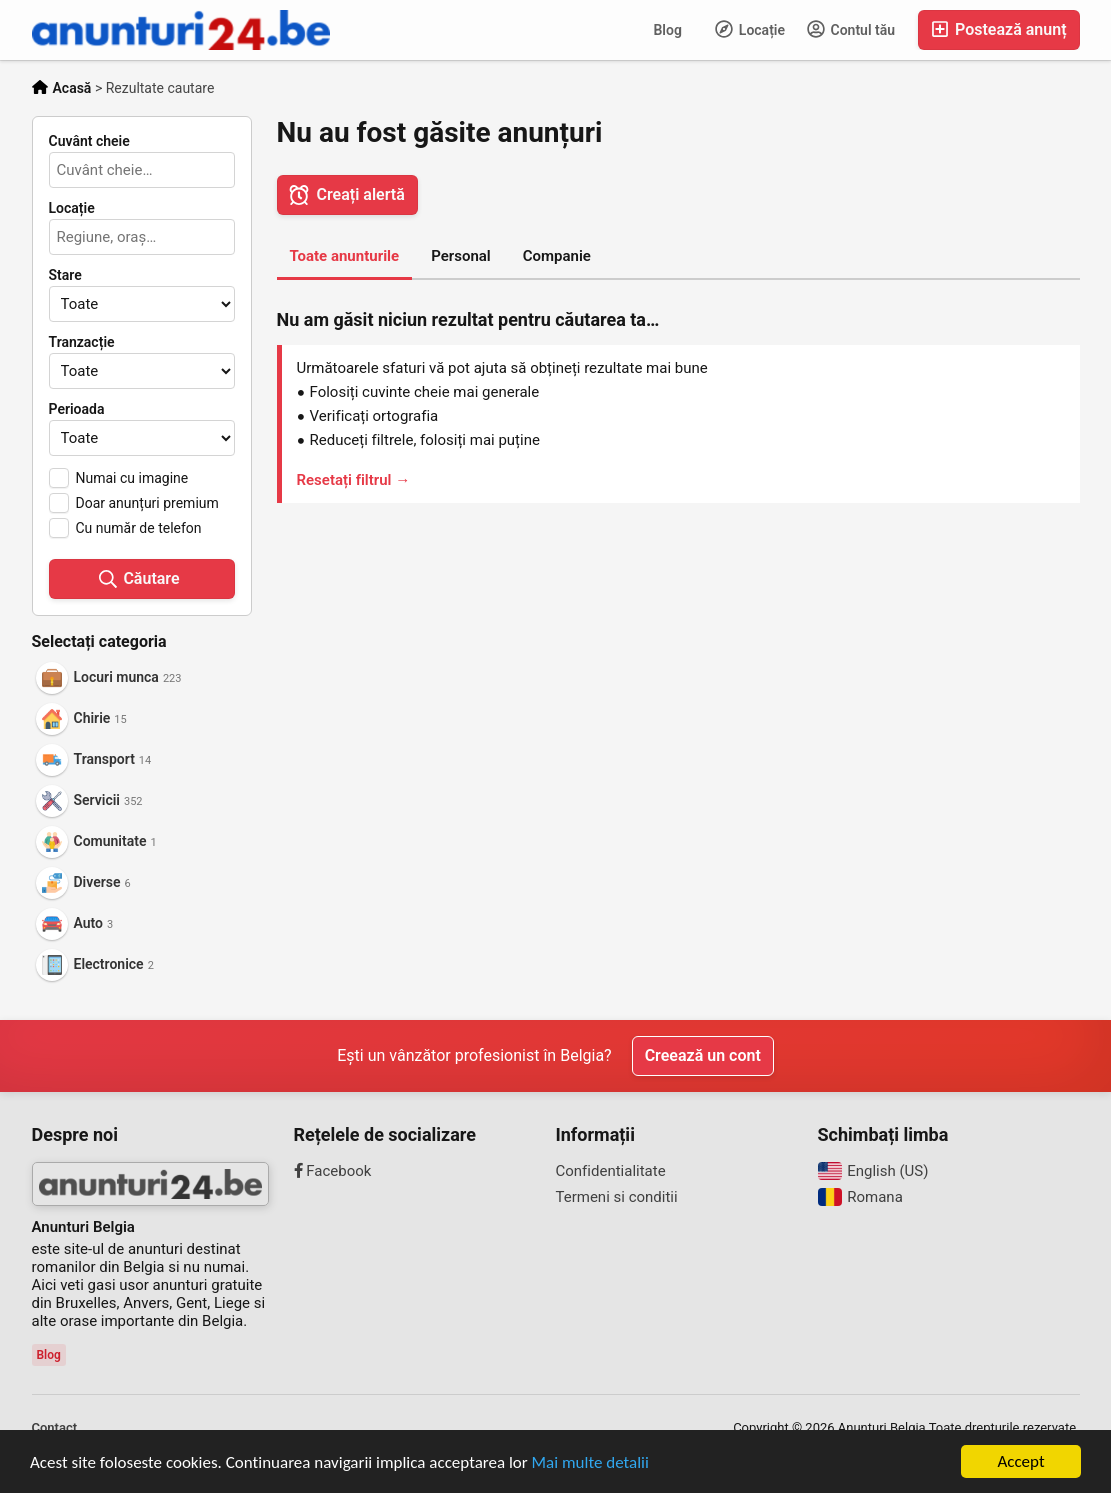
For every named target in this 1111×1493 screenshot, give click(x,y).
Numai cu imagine (132, 478)
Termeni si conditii (617, 1197)
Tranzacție (82, 342)
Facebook (333, 1171)
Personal (461, 256)
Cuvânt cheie (89, 141)
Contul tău (851, 29)
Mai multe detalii (590, 1462)
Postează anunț (998, 29)
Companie (557, 256)
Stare (65, 275)
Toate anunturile (345, 256)
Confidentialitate (611, 1171)
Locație (750, 29)
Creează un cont (703, 1055)
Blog (667, 30)
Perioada (77, 409)
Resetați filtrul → (354, 480)
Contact (55, 1427)
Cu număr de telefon (139, 528)
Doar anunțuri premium (147, 503)
